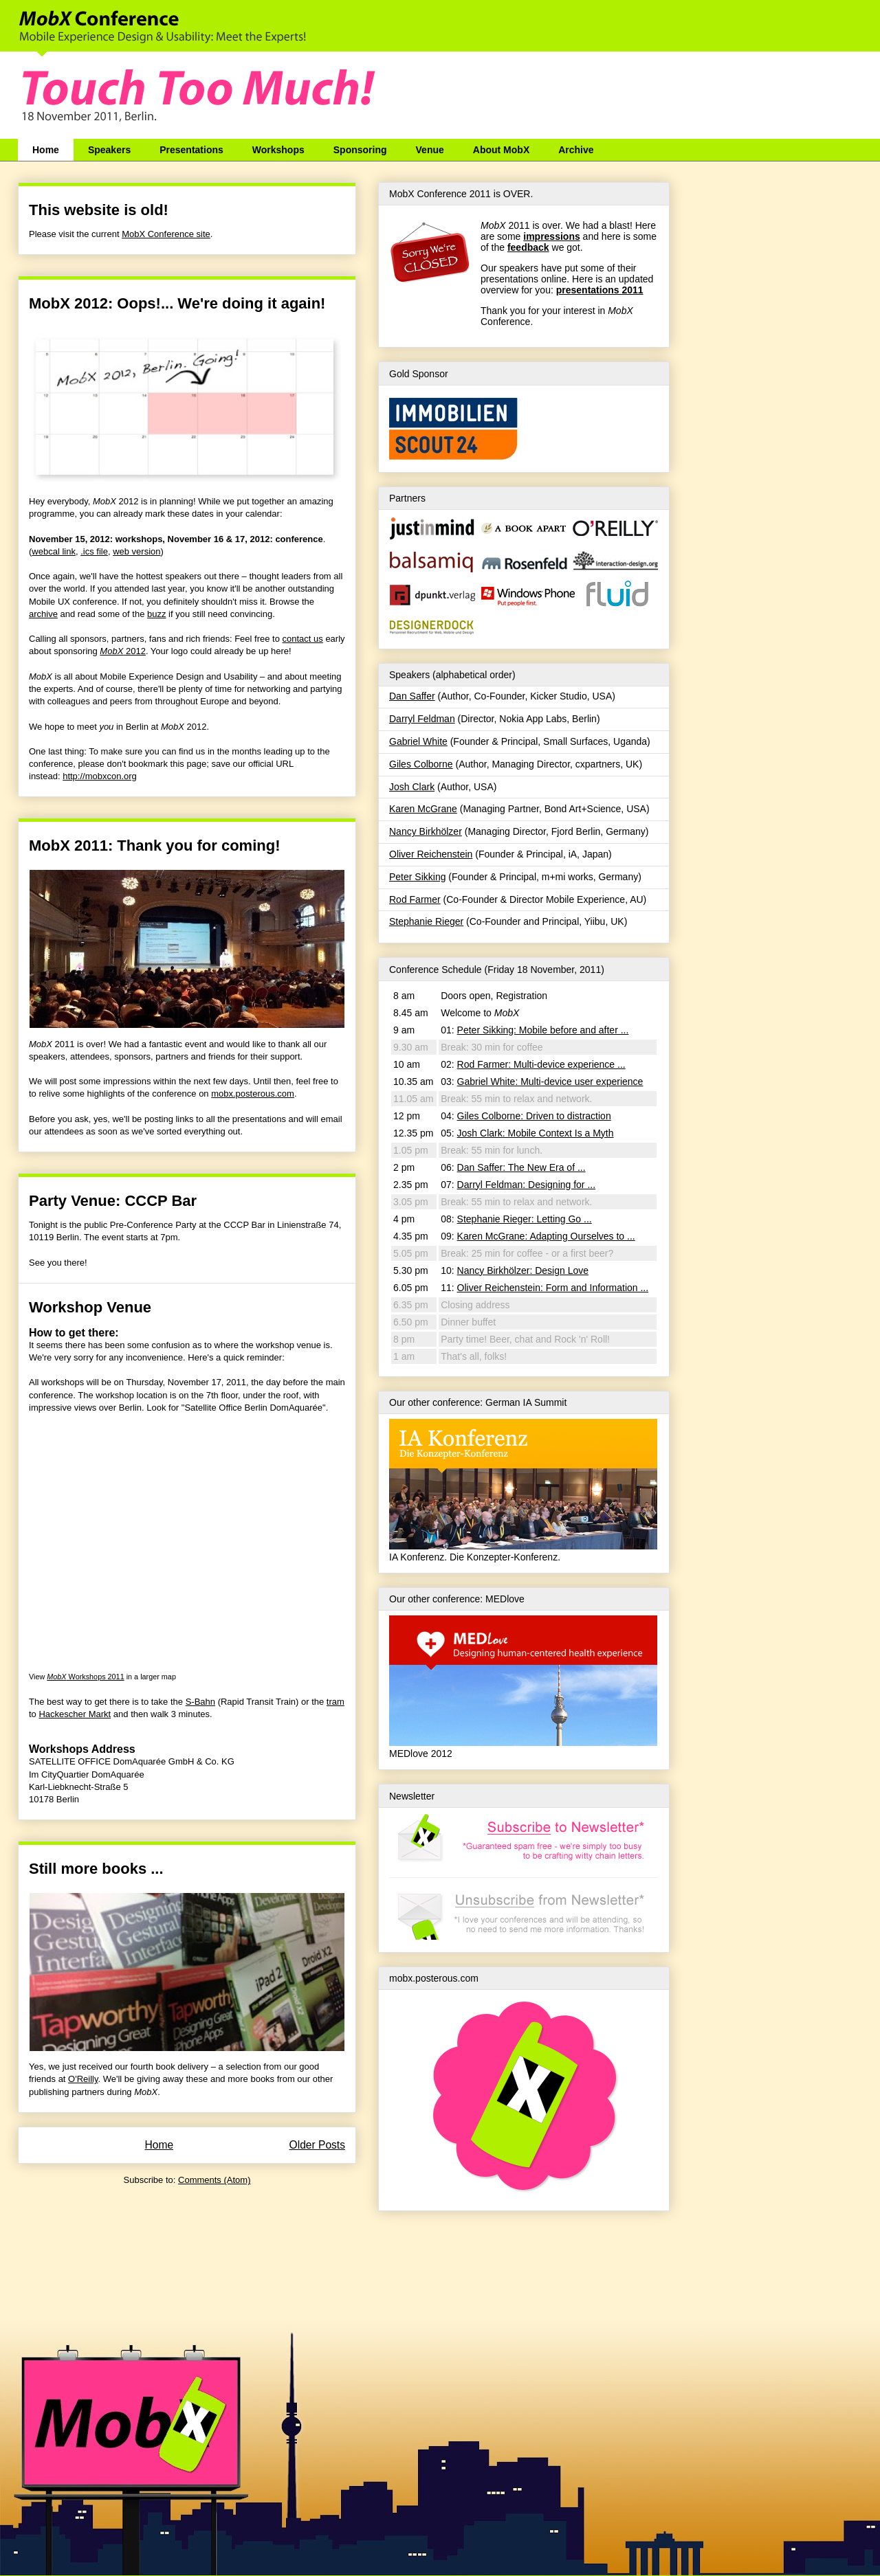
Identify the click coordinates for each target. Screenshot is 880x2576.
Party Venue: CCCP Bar (113, 1200)
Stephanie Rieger (426, 921)
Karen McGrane (423, 808)
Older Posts (317, 2145)
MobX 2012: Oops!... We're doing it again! (177, 303)
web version (136, 551)
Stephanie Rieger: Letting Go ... (524, 1218)
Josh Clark (411, 786)
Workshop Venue (90, 1307)
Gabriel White (418, 741)
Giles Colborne (421, 764)
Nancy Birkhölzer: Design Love (522, 1270)
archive (43, 614)
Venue (430, 149)
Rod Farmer (415, 899)
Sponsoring (360, 149)
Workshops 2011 (85, 1676)
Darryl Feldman (422, 718)
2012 (123, 651)
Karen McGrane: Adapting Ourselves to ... (546, 1236)
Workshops (278, 149)
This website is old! (98, 210)
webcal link (54, 551)
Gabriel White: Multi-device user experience (550, 1081)
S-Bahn (200, 1701)
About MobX (501, 149)
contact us (303, 639)
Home (45, 149)
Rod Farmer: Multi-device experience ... (541, 1064)
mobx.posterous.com (252, 1093)
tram (335, 1701)
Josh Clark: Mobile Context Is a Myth (535, 1133)
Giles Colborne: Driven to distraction (534, 1115)
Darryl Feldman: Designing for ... (526, 1184)
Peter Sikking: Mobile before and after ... (543, 1029)
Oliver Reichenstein (430, 854)
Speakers (109, 149)
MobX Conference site (166, 234)
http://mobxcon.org (100, 776)
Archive (575, 149)
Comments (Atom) (214, 2180)
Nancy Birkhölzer (425, 831)
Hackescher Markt (74, 1714)
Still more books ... (96, 1868)
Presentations (191, 149)
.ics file (94, 551)
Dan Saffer (412, 696)
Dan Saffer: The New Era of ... (521, 1167)
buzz (156, 614)
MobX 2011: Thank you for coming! (154, 845)
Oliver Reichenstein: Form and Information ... (553, 1287)
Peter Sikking (417, 876)
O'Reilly (83, 2079)
